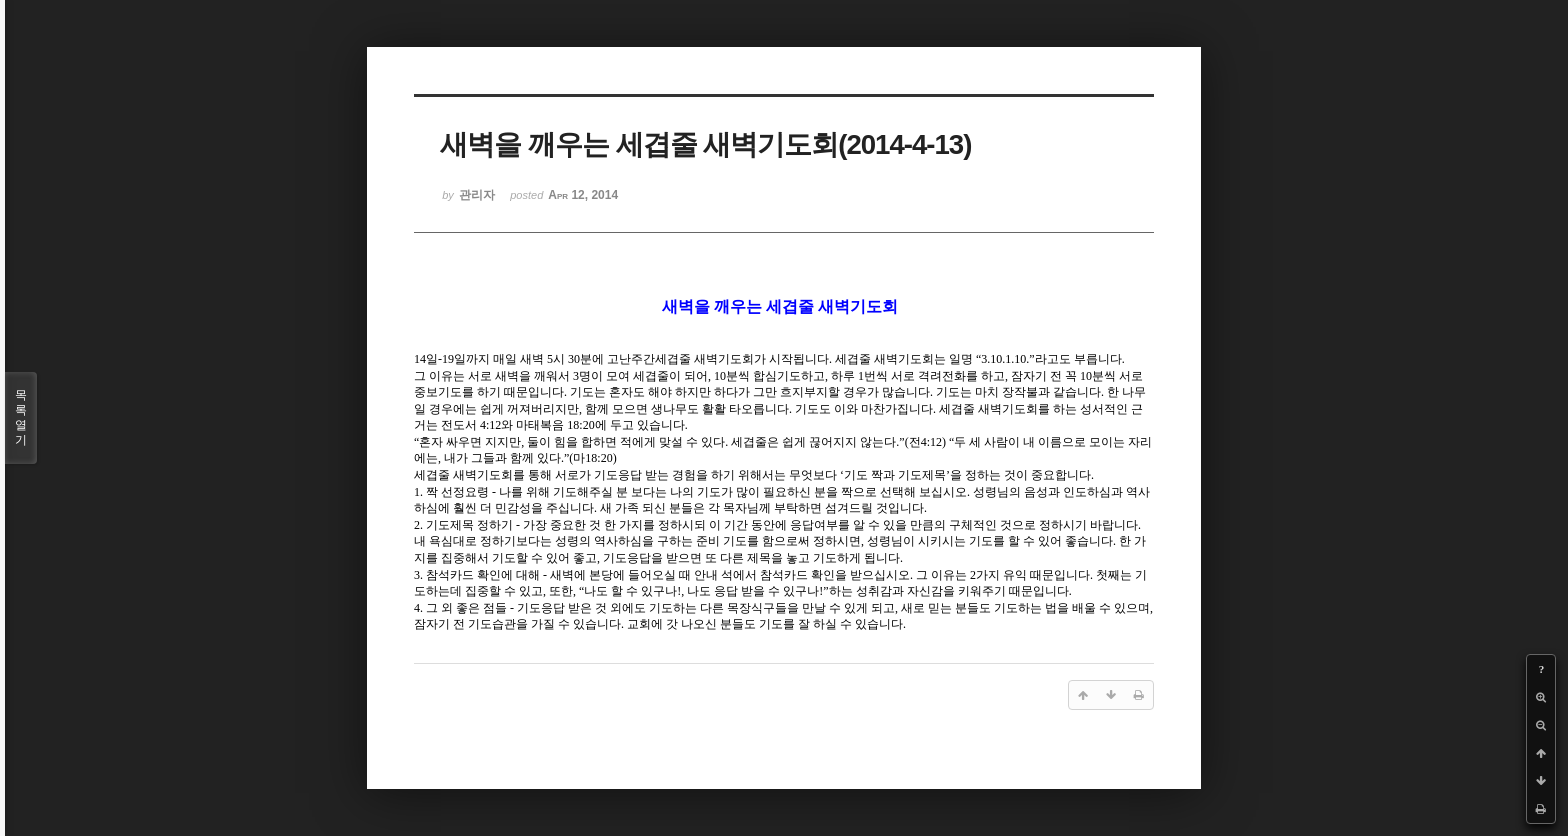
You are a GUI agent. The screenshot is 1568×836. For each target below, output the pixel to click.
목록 (21, 418)
